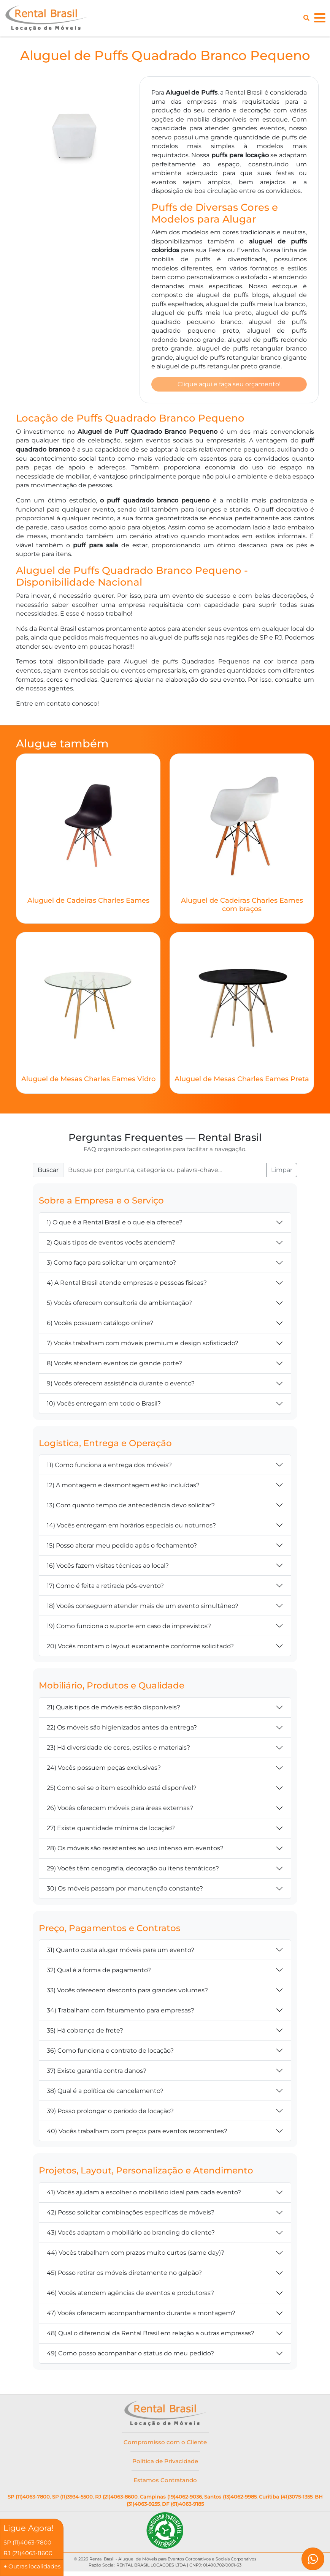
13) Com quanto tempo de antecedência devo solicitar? (131, 1507)
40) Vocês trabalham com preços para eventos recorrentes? (137, 2133)
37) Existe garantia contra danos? (96, 2073)
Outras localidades (36, 2566)
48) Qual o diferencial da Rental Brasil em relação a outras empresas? (150, 2335)
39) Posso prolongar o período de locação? (110, 2113)
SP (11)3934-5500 (72, 2499)
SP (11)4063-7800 (29, 2499)
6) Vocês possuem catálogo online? (100, 1325)
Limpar (281, 1172)
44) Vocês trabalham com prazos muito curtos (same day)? (135, 2255)
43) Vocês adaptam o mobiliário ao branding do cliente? (131, 2234)
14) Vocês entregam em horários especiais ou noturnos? (131, 1527)
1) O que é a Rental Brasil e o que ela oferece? (114, 1224)
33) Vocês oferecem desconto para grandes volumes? (127, 1992)
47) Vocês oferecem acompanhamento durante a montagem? (141, 2315)
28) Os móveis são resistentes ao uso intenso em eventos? (135, 1850)
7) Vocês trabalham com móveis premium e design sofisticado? (142, 1345)
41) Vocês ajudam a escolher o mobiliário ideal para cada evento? (144, 2194)
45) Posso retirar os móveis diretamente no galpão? (124, 2275)
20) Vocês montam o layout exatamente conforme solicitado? (140, 1648)
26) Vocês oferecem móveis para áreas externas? (120, 1810)
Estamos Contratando (165, 2482)
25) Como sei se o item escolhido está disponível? (122, 1790)
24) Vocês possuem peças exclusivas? (104, 1770)
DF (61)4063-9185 (183, 2506)
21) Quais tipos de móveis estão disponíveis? (113, 1709)
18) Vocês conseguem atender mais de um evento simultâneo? (142, 1608)
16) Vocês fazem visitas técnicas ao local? (108, 1568)
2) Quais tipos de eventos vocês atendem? (111, 1244)
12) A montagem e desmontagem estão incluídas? (123, 1487)
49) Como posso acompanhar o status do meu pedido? (130, 2355)
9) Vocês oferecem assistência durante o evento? (121, 1385)
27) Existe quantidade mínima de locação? (111, 1830)
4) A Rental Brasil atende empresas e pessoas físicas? (127, 1285)
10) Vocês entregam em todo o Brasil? (104, 1405)
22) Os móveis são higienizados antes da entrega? (122, 1729)
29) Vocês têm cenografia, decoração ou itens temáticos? (133, 1870)
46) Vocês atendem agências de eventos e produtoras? (130, 2295)
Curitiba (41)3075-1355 (286, 2499)
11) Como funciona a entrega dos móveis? (109, 1467)
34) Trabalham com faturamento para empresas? (120, 2012)
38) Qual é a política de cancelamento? (105, 2093)
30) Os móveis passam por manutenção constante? (125, 1890)
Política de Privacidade (165, 2463)
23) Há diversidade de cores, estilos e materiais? (118, 1749)
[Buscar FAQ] (165, 1172)
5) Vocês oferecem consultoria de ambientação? (119, 1305)
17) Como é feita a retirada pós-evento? (105, 1588)
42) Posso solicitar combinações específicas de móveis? (130, 2214)
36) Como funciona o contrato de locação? (110, 2052)
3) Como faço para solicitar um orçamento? (111, 1264)
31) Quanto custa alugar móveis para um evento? (120, 1952)
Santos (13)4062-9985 (230, 2499)
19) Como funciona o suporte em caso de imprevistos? (129, 1628)
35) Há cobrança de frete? (85, 2032)
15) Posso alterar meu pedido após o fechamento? (122, 1547)
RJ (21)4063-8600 (116, 2499)
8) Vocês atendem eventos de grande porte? (114, 1365)
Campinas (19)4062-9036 (171, 2499)
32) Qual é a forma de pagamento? (99, 1972)
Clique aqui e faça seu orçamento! (229, 385)
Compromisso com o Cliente (165, 2444)
